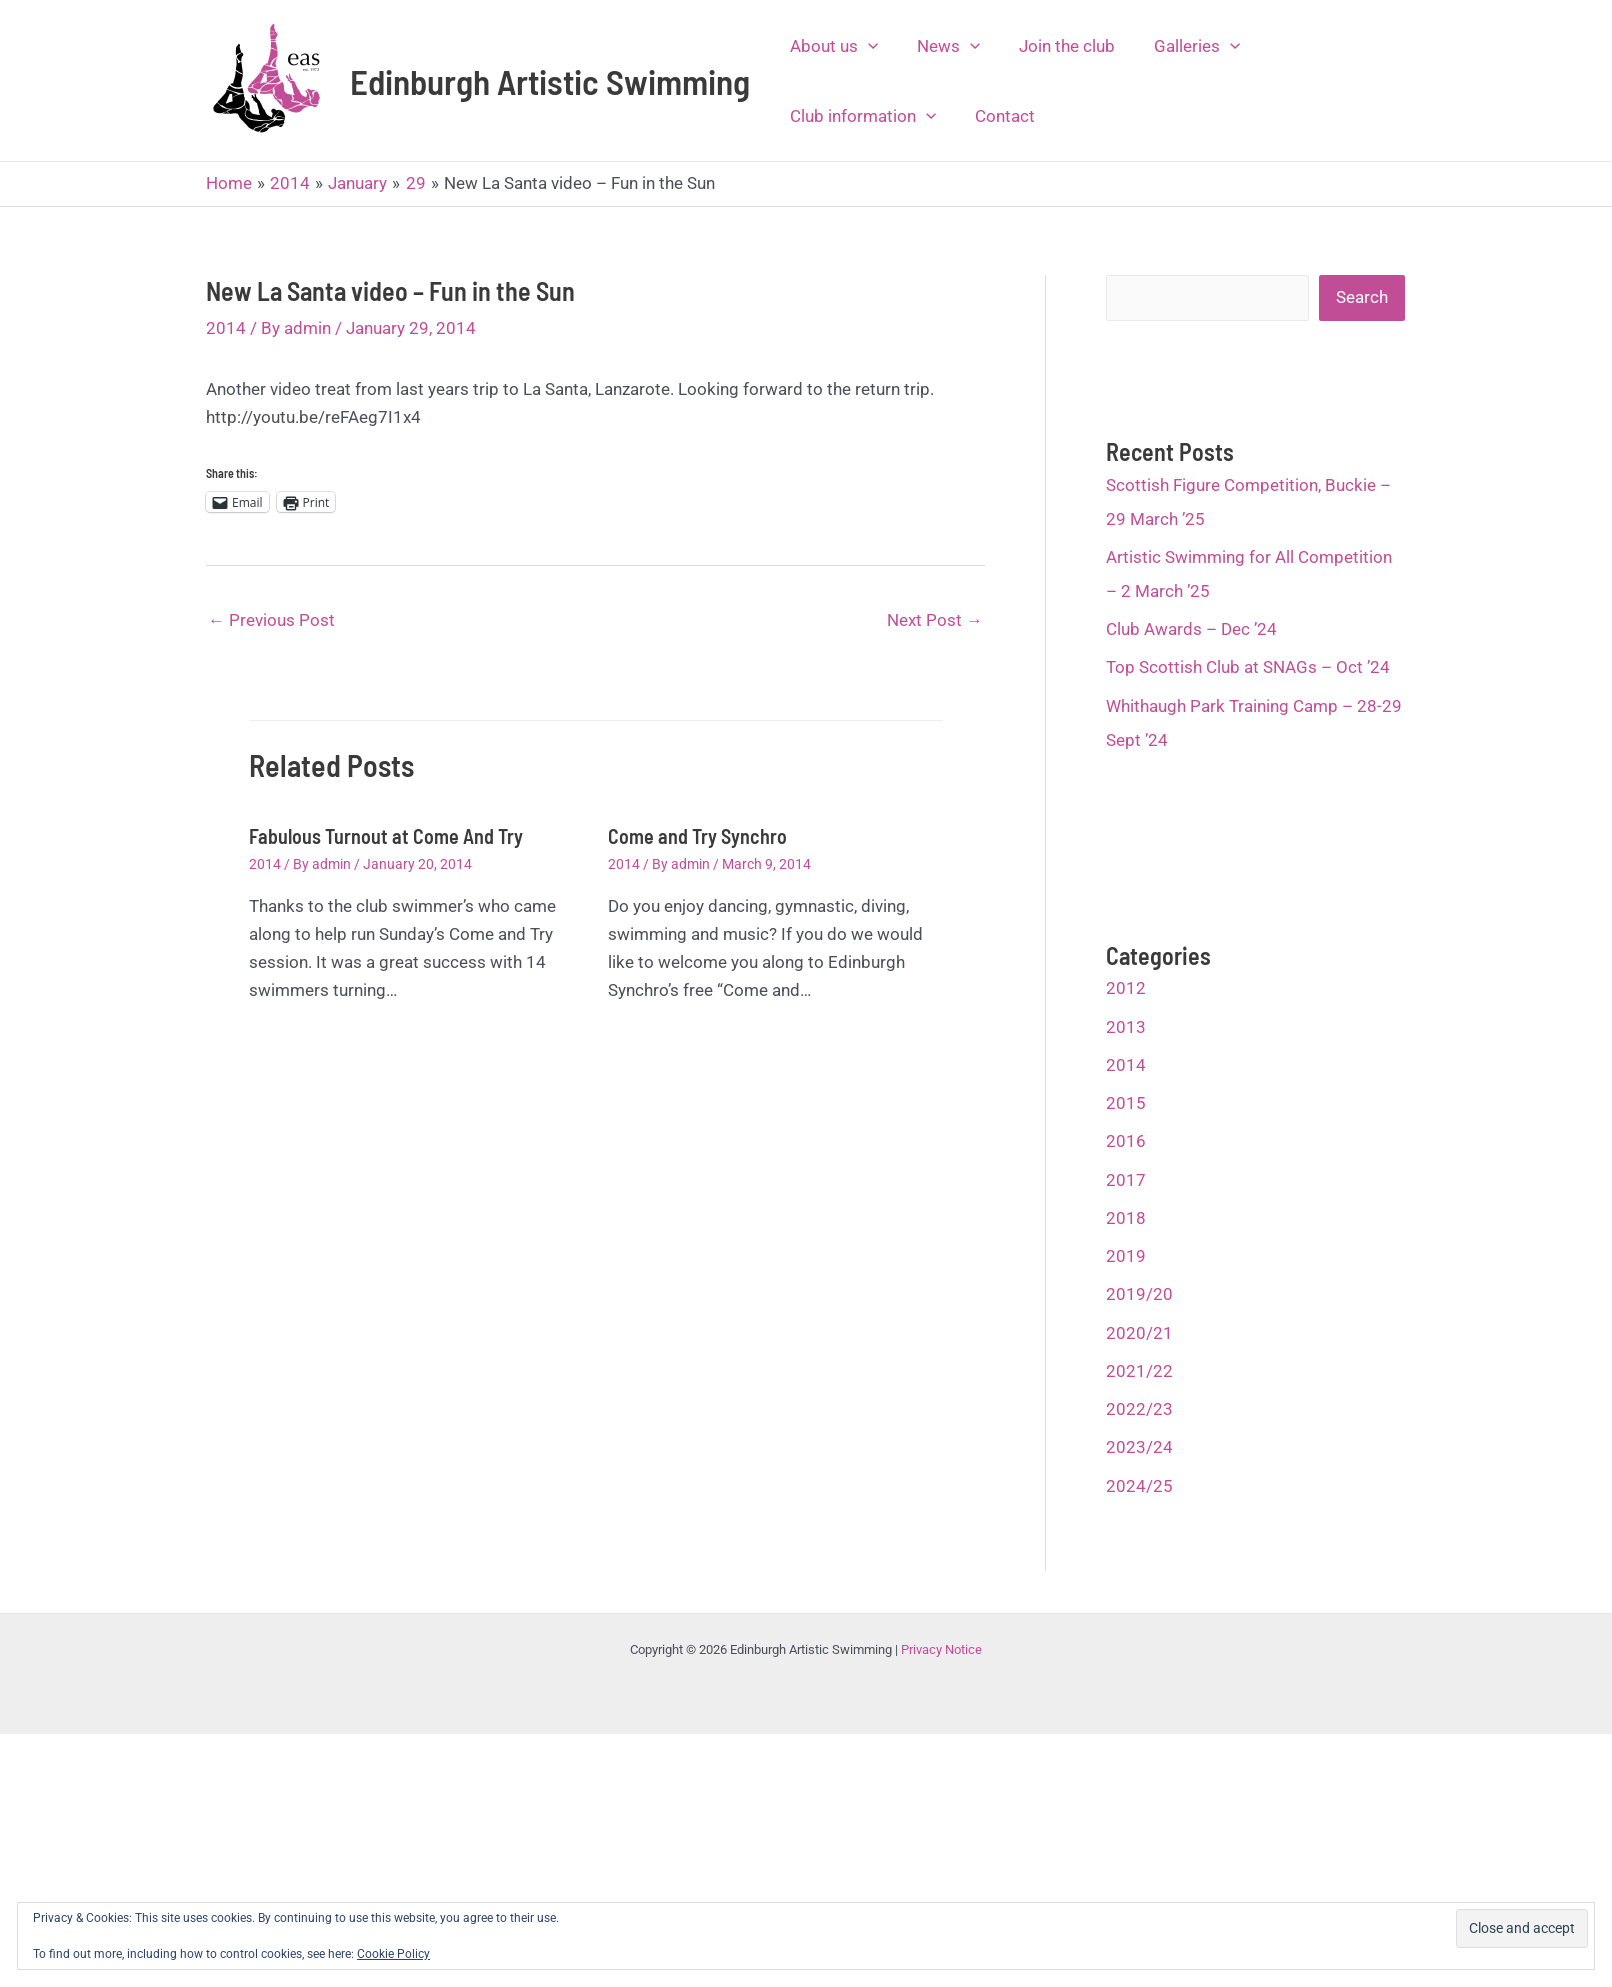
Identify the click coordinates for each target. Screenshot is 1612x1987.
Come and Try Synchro (697, 836)
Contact (997, 116)
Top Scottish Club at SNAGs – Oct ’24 (1248, 667)
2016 (1126, 1141)
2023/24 (1139, 1447)
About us (831, 46)
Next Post (935, 620)
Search (1362, 297)
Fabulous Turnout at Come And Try (386, 836)
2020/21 (1139, 1333)
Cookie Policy (393, 1954)
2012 (1126, 988)
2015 (1126, 1103)
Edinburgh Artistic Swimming (550, 81)
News (940, 46)
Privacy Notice (941, 1649)
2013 (1126, 1027)
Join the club (1054, 46)
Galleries (1179, 46)
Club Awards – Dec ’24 (1191, 629)
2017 (1126, 1180)
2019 (1126, 1256)
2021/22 (1139, 1371)
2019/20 (1139, 1294)
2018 (1126, 1218)
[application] (865, 46)
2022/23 (1139, 1409)
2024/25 (1139, 1486)
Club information (860, 116)
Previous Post (271, 620)
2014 (226, 328)
